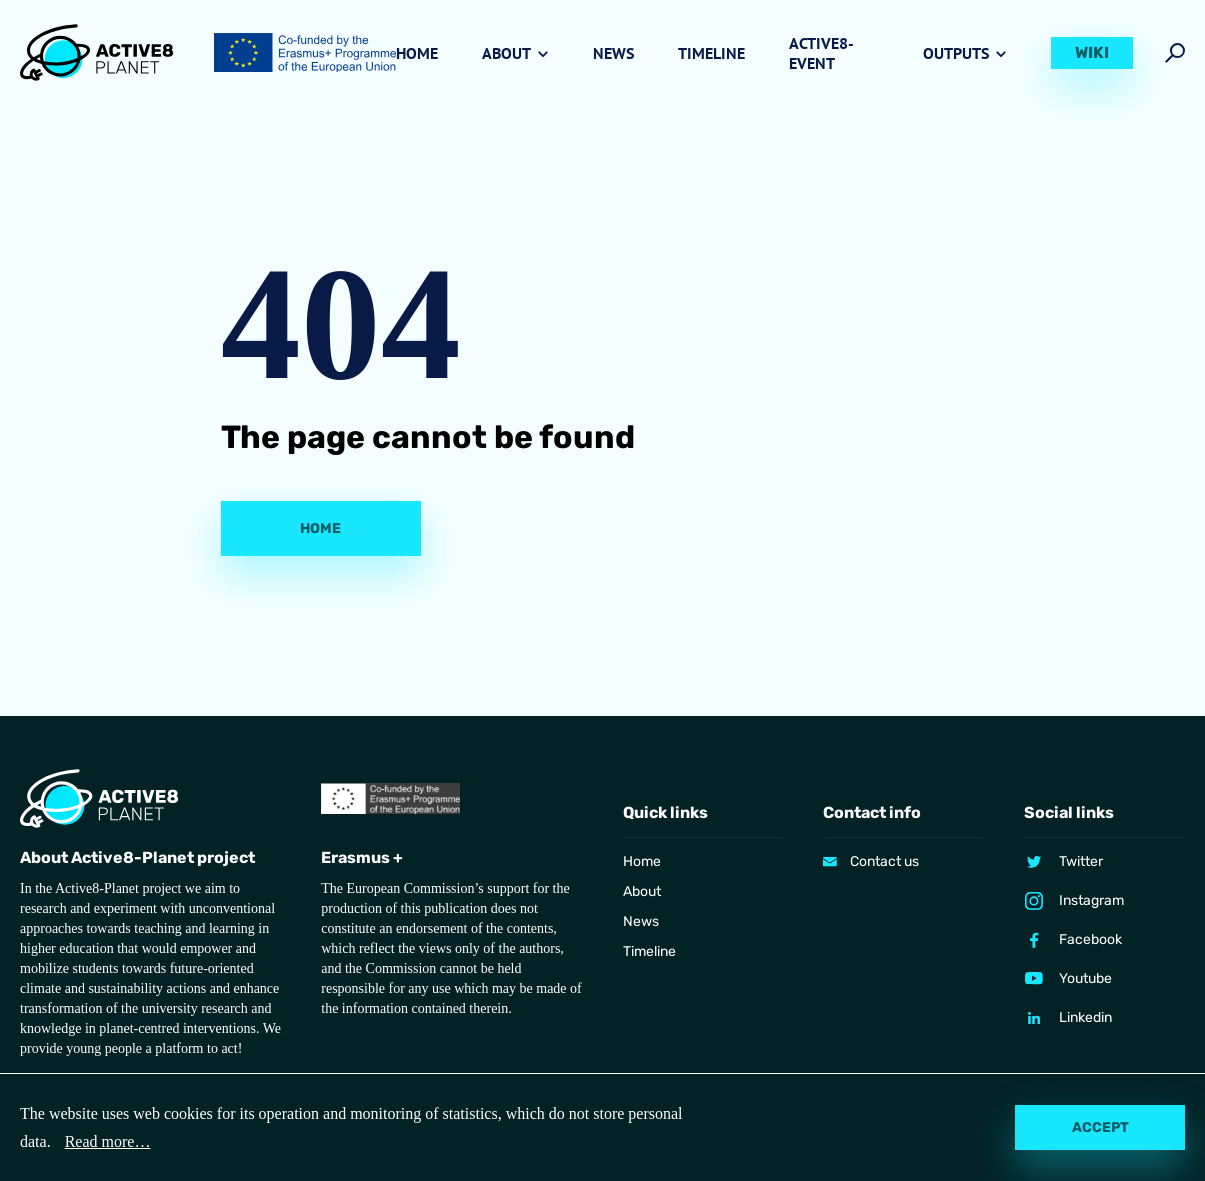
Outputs (956, 53)
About (506, 53)
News (613, 53)
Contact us (884, 861)
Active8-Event (821, 53)
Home (417, 53)
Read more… (108, 1141)
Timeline (711, 53)
